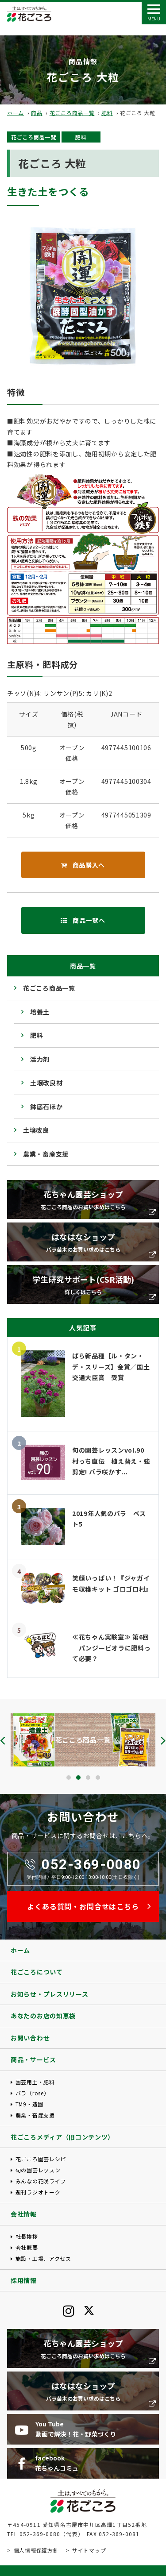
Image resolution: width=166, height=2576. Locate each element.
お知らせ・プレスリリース (49, 1994)
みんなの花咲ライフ (40, 2181)
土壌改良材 (46, 1082)
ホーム (15, 112)
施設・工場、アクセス (43, 2258)
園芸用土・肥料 (35, 2082)
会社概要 (26, 2247)
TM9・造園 (29, 2104)
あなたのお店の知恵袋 (43, 2015)
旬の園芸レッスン (38, 2170)
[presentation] (2, 1740)
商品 (36, 112)
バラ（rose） (32, 2093)
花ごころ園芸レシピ (40, 2159)
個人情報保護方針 (36, 2550)
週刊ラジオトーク (38, 2192)
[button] (68, 1777)
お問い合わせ (30, 2037)
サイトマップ (89, 2550)
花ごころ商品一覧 (72, 112)
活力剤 (40, 1059)
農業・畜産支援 (46, 1153)
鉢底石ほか (46, 1106)
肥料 (106, 112)
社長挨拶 (26, 2236)
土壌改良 (36, 1130)
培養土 (40, 1011)
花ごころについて (37, 1971)
